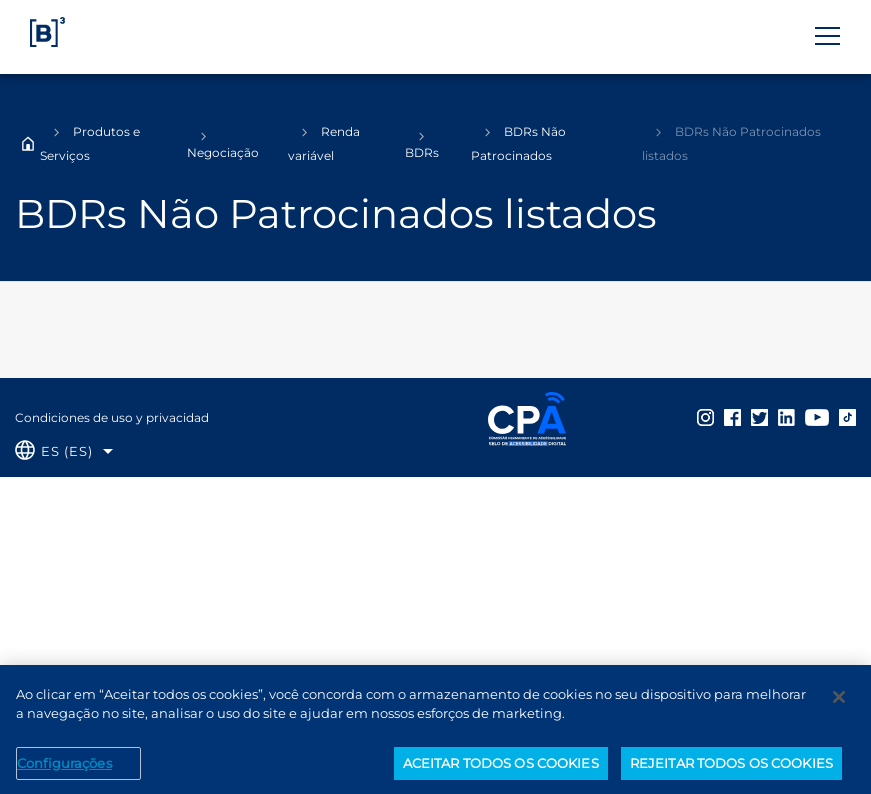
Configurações (64, 768)
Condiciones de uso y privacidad (112, 417)
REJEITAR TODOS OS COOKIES (731, 768)
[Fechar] (839, 702)
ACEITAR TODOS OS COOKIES (501, 768)
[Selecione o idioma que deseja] (64, 451)
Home (28, 144)
